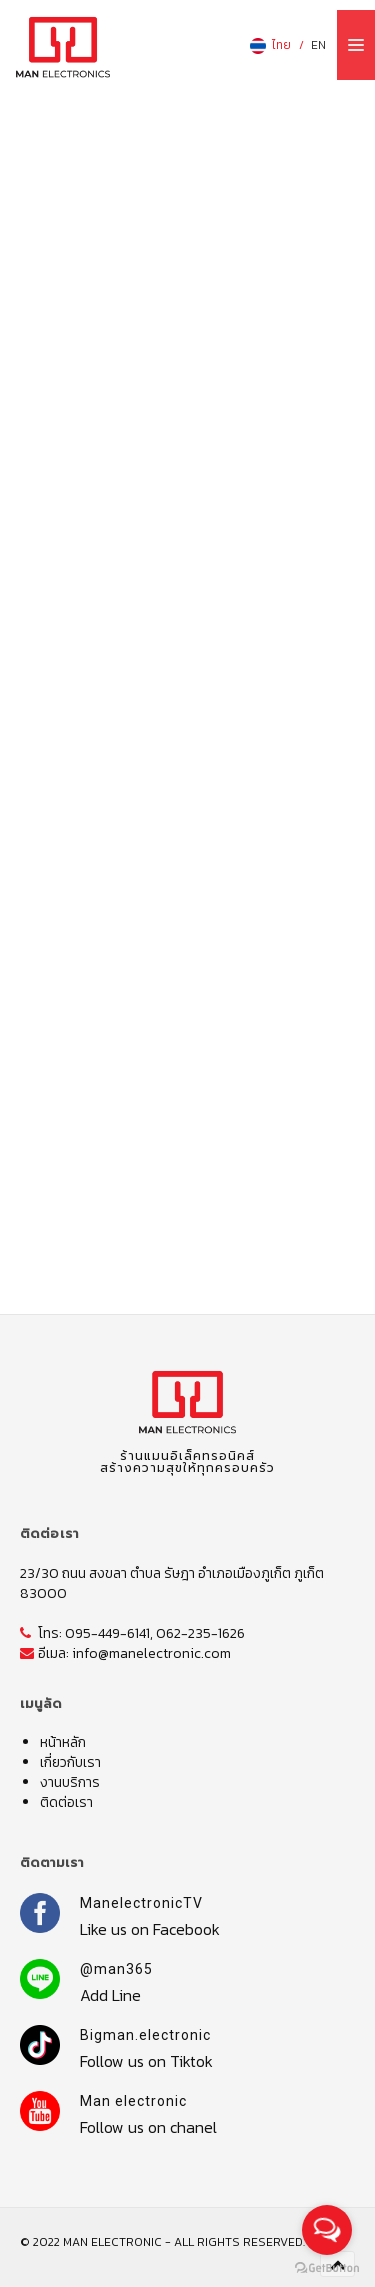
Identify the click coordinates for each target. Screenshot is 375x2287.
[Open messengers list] (327, 2230)
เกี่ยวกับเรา (70, 1762)
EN (318, 45)
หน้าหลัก (63, 1742)
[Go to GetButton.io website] (327, 2267)
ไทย (270, 45)
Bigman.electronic (145, 2035)
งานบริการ (70, 1782)
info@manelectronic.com (151, 1653)
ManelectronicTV (141, 1903)
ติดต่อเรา (66, 1802)
